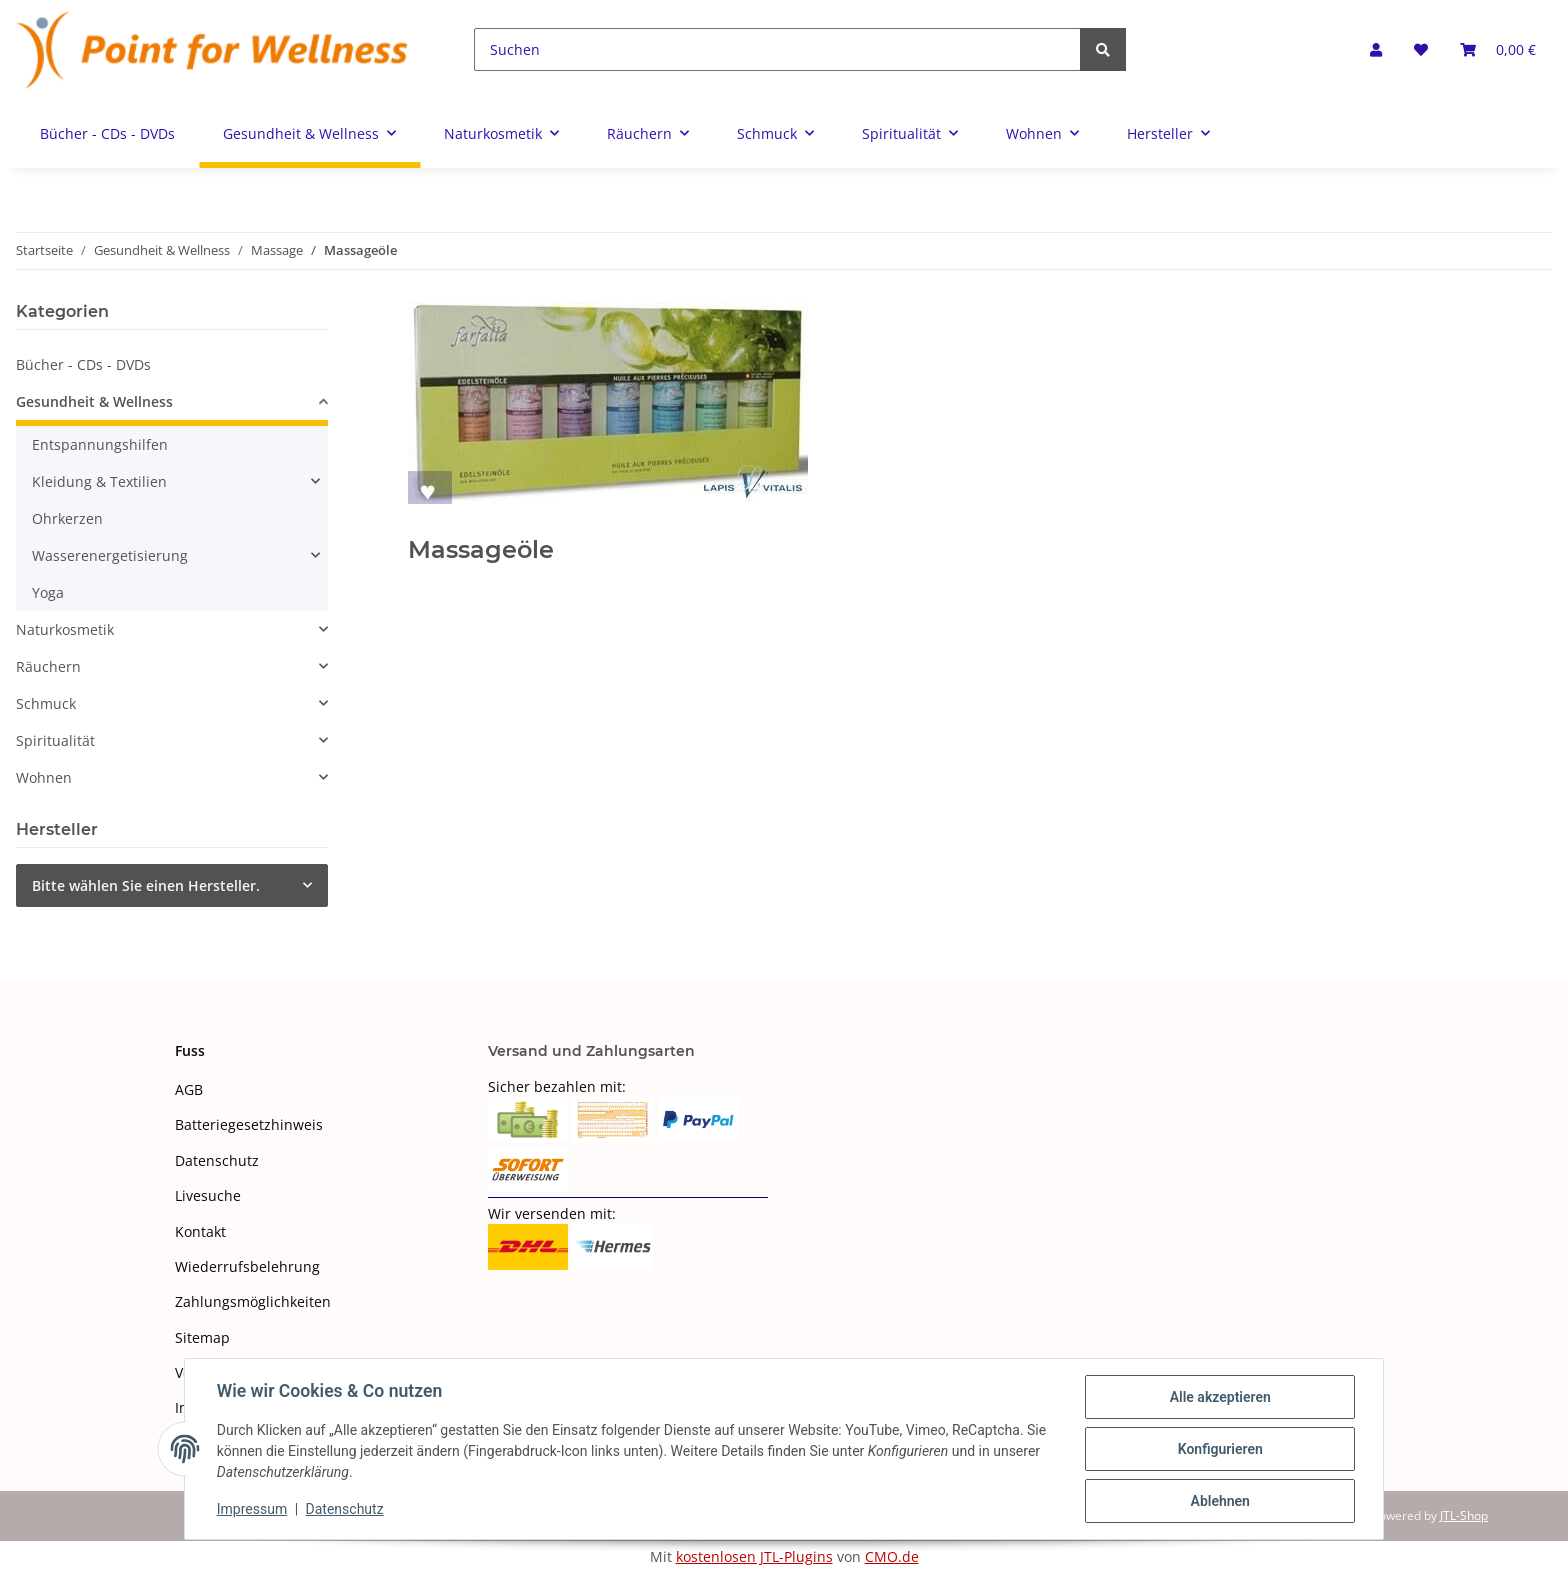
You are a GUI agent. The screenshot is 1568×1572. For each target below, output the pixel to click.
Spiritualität (55, 740)
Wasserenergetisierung (110, 555)
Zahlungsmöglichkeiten (253, 1301)
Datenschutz (217, 1160)
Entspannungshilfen (100, 444)
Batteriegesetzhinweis (249, 1124)
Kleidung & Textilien (99, 481)
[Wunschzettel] (1421, 49)
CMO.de (892, 1556)
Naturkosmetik (65, 629)
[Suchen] (777, 49)
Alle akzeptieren (1219, 1397)
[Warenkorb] (1498, 49)
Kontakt (200, 1231)
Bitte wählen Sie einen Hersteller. (146, 885)
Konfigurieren (1219, 1449)
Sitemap (202, 1337)
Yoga (48, 592)
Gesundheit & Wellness (94, 401)
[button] (1376, 49)
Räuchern (48, 666)
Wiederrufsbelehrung (247, 1266)
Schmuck (46, 703)
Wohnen (44, 777)
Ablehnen (1219, 1501)
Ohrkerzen (67, 518)
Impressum (252, 1510)
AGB (189, 1089)
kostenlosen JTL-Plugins (754, 1556)
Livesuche (208, 1195)
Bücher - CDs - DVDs (83, 364)
